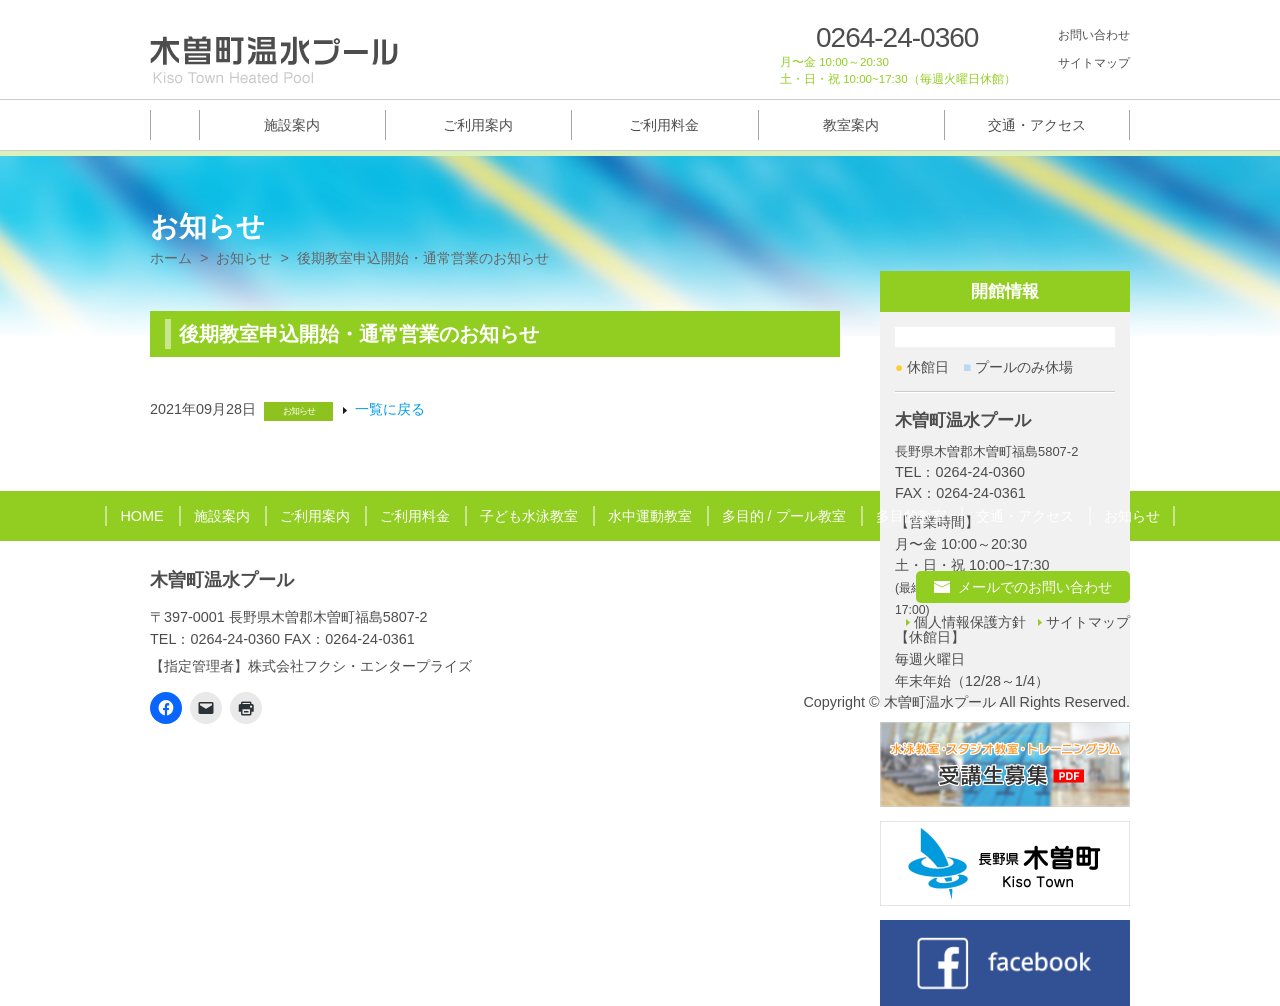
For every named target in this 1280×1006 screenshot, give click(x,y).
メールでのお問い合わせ (1035, 587)
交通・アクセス (1037, 125)
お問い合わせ (1094, 35)
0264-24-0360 (897, 38)
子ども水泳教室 (529, 516)
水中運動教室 (650, 516)
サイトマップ (1094, 63)
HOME (141, 516)
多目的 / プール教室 (784, 516)
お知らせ (244, 258)
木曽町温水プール (222, 580)
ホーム (171, 258)
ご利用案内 (478, 125)
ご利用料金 (664, 125)
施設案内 (292, 125)
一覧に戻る (390, 409)
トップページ (174, 125)
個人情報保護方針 (970, 622)
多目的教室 (911, 516)
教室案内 (851, 125)
